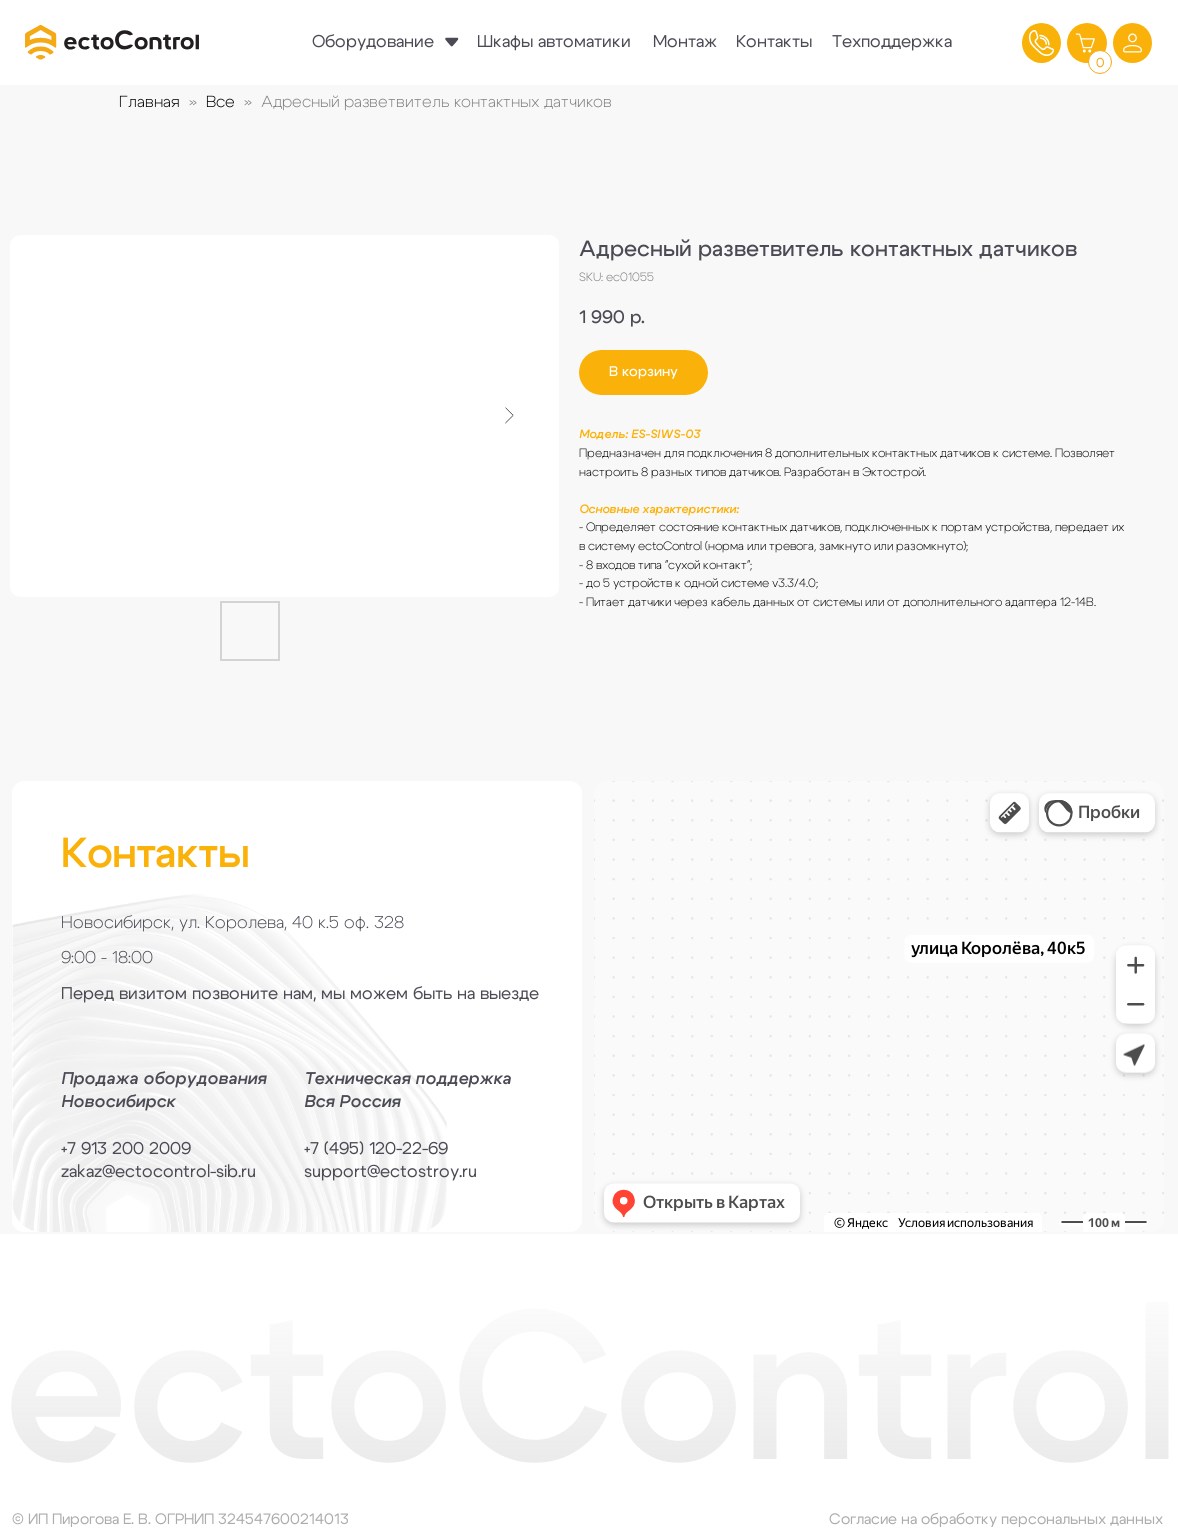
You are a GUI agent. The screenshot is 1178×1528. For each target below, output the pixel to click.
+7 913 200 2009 (126, 1148)
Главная (149, 102)
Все (220, 102)
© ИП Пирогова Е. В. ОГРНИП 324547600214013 (180, 1519)
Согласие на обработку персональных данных (996, 1519)
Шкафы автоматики (554, 41)
